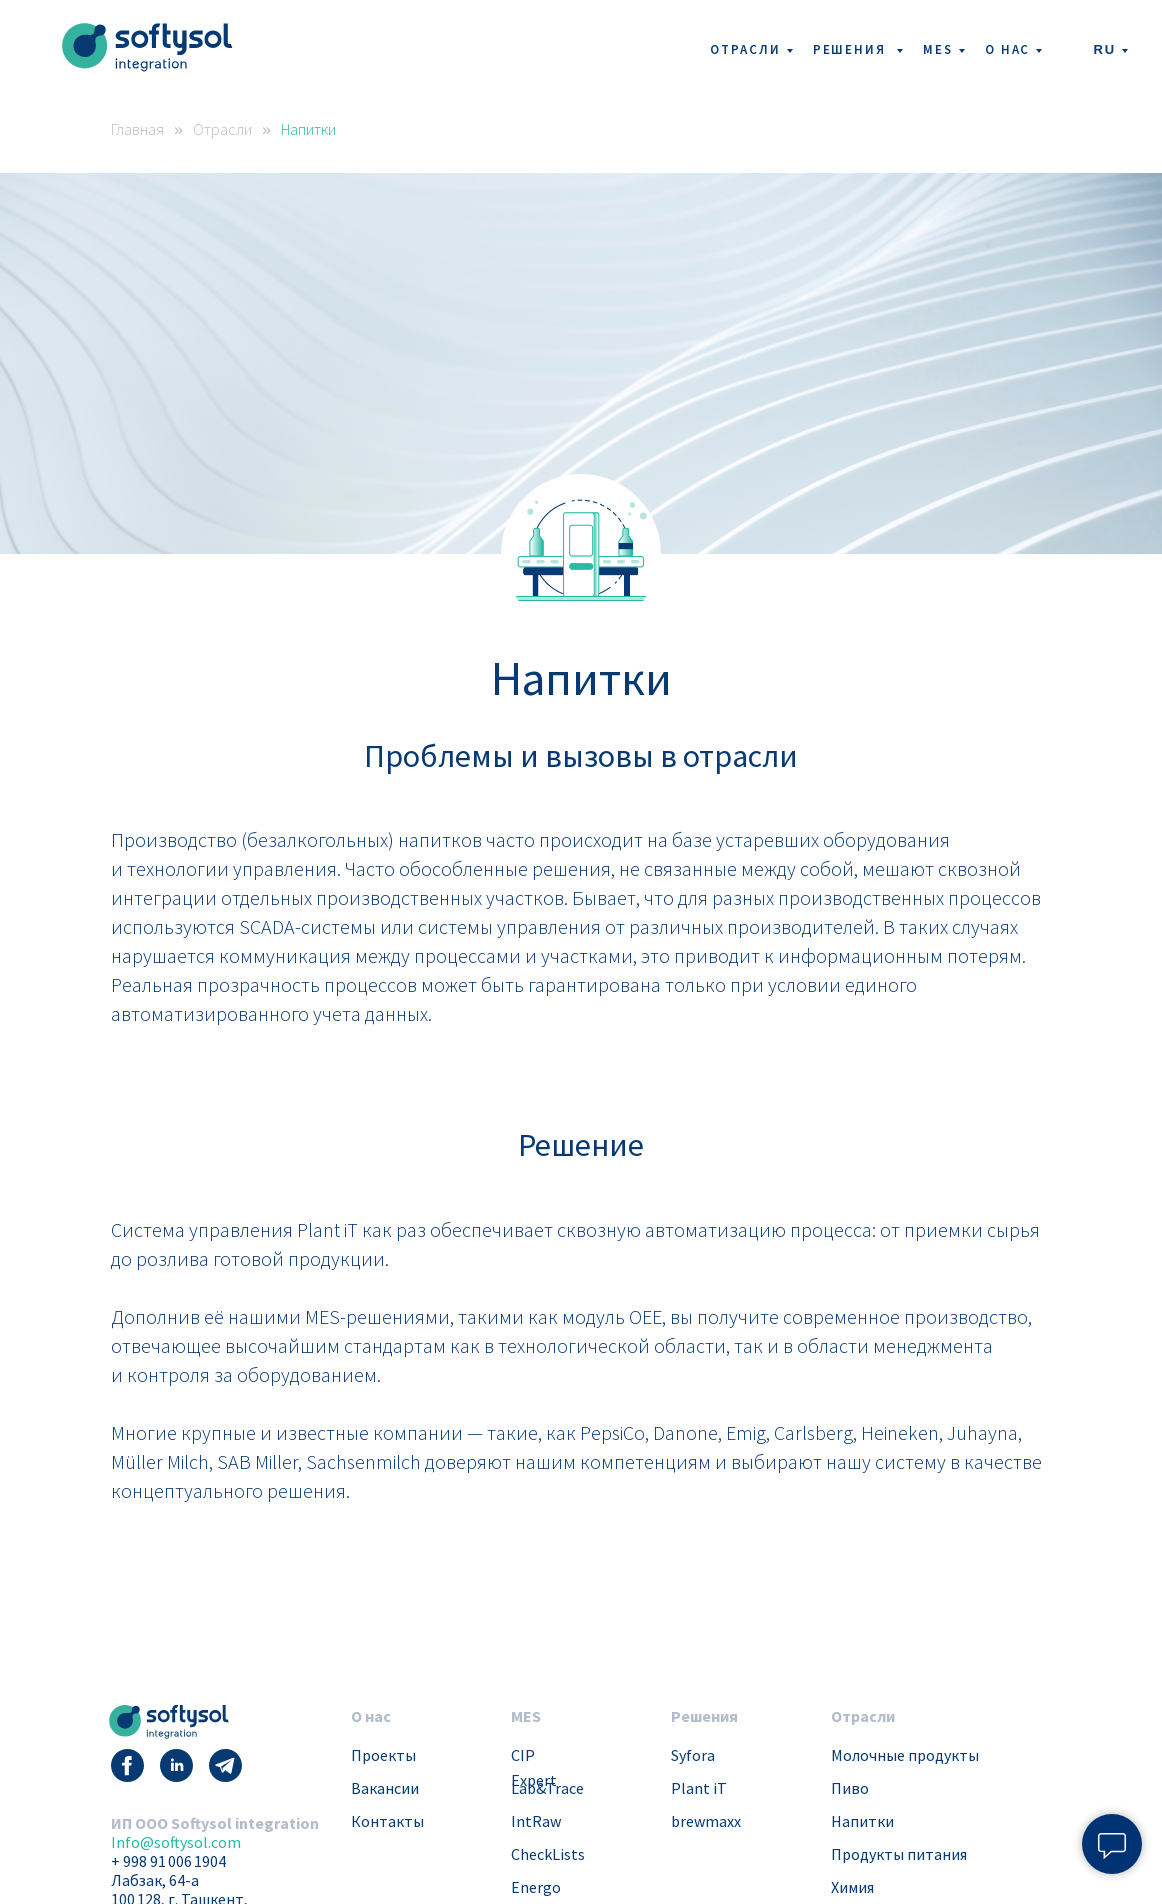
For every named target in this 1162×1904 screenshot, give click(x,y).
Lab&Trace (547, 1788)
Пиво (850, 1788)
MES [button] (938, 49)
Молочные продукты (905, 1755)
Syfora (693, 1755)
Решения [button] (852, 49)
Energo (536, 1887)
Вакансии (385, 1788)
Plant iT (699, 1788)
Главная (137, 129)
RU (1104, 49)
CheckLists (548, 1854)
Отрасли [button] (745, 49)
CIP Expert (534, 1767)
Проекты (383, 1755)
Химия (852, 1887)
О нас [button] (1008, 49)
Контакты (387, 1821)
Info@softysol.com (176, 1842)
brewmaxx (706, 1821)
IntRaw (536, 1821)
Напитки (308, 129)
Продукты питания (899, 1854)
